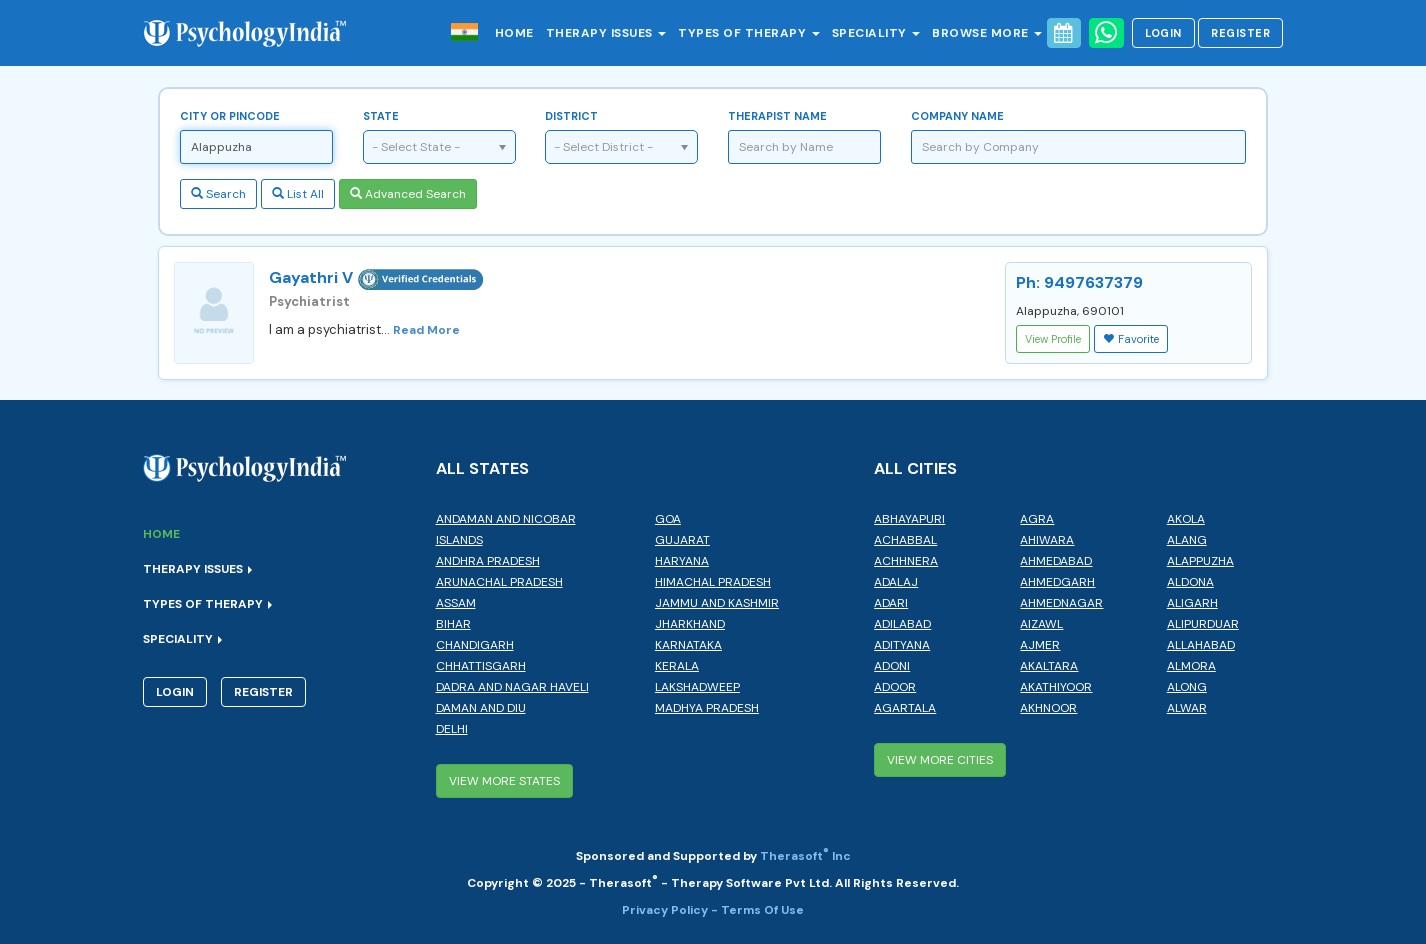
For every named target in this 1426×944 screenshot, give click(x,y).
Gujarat (682, 540)
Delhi (452, 729)
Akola (1186, 519)
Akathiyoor (1056, 687)
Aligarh (1192, 603)
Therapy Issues (606, 33)
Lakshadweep (697, 687)
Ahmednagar (1061, 603)
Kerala (677, 666)
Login (1163, 33)
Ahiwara (1047, 540)
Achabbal (905, 540)
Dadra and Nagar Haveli (512, 687)
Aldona (1190, 582)
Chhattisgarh (481, 666)
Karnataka (688, 645)
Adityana (902, 645)
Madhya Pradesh (707, 708)
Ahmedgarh (1057, 582)
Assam (456, 603)
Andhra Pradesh (488, 561)
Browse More (987, 33)
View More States (504, 781)
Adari (891, 603)
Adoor (895, 687)
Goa (668, 519)
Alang (1187, 540)
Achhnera (906, 561)
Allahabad (1201, 645)
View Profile (1053, 339)
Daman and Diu (481, 708)
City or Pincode (230, 116)
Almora (1191, 666)
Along (1187, 687)
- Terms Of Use (757, 910)
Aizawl (1041, 624)
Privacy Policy (666, 910)
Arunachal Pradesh (499, 582)
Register (1240, 33)
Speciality (876, 33)
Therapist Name (777, 116)
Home (514, 33)
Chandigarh (475, 645)
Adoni (892, 666)
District (571, 116)
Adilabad (902, 624)
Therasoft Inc (805, 856)
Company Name (957, 116)
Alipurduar (1203, 624)
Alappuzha (1200, 561)
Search (218, 194)
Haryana (682, 561)
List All (298, 194)
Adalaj (896, 582)
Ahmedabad (1056, 561)
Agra (1037, 519)
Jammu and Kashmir (717, 603)
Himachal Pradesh (713, 582)
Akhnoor (1048, 708)
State (381, 116)
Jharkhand (690, 624)
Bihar (453, 624)
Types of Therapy (749, 33)
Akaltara (1049, 666)
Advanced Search (408, 194)
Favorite (1131, 339)
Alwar (1187, 708)
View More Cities (940, 760)
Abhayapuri (909, 519)
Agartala (905, 708)
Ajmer (1040, 645)
